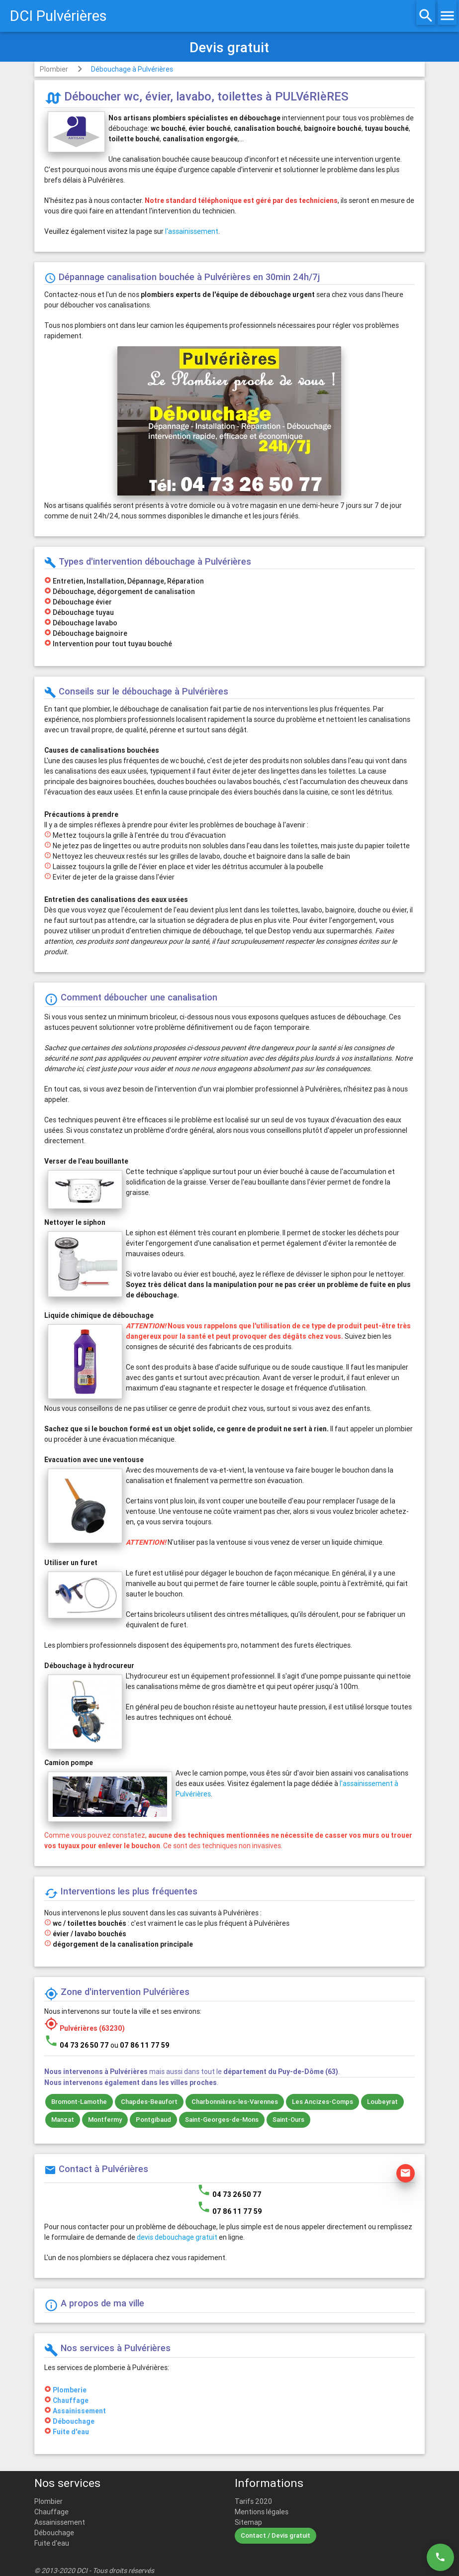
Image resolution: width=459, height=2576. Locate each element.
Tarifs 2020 (253, 2501)
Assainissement (79, 2410)
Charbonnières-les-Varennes (234, 2101)
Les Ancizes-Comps (322, 2101)
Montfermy (105, 2119)
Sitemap (248, 2522)
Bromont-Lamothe (79, 2101)
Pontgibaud (153, 2119)
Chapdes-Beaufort (149, 2101)
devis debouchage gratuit (177, 2237)
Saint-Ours (288, 2119)
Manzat (62, 2119)
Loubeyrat (382, 2101)
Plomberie (70, 2389)
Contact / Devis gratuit (275, 2535)
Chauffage (71, 2400)
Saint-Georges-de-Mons (222, 2119)
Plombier (54, 69)
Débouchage (73, 2421)
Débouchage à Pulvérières (132, 69)
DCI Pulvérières (58, 16)
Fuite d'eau (71, 2431)
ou (140, 2045)
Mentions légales (261, 2511)
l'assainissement (191, 231)
